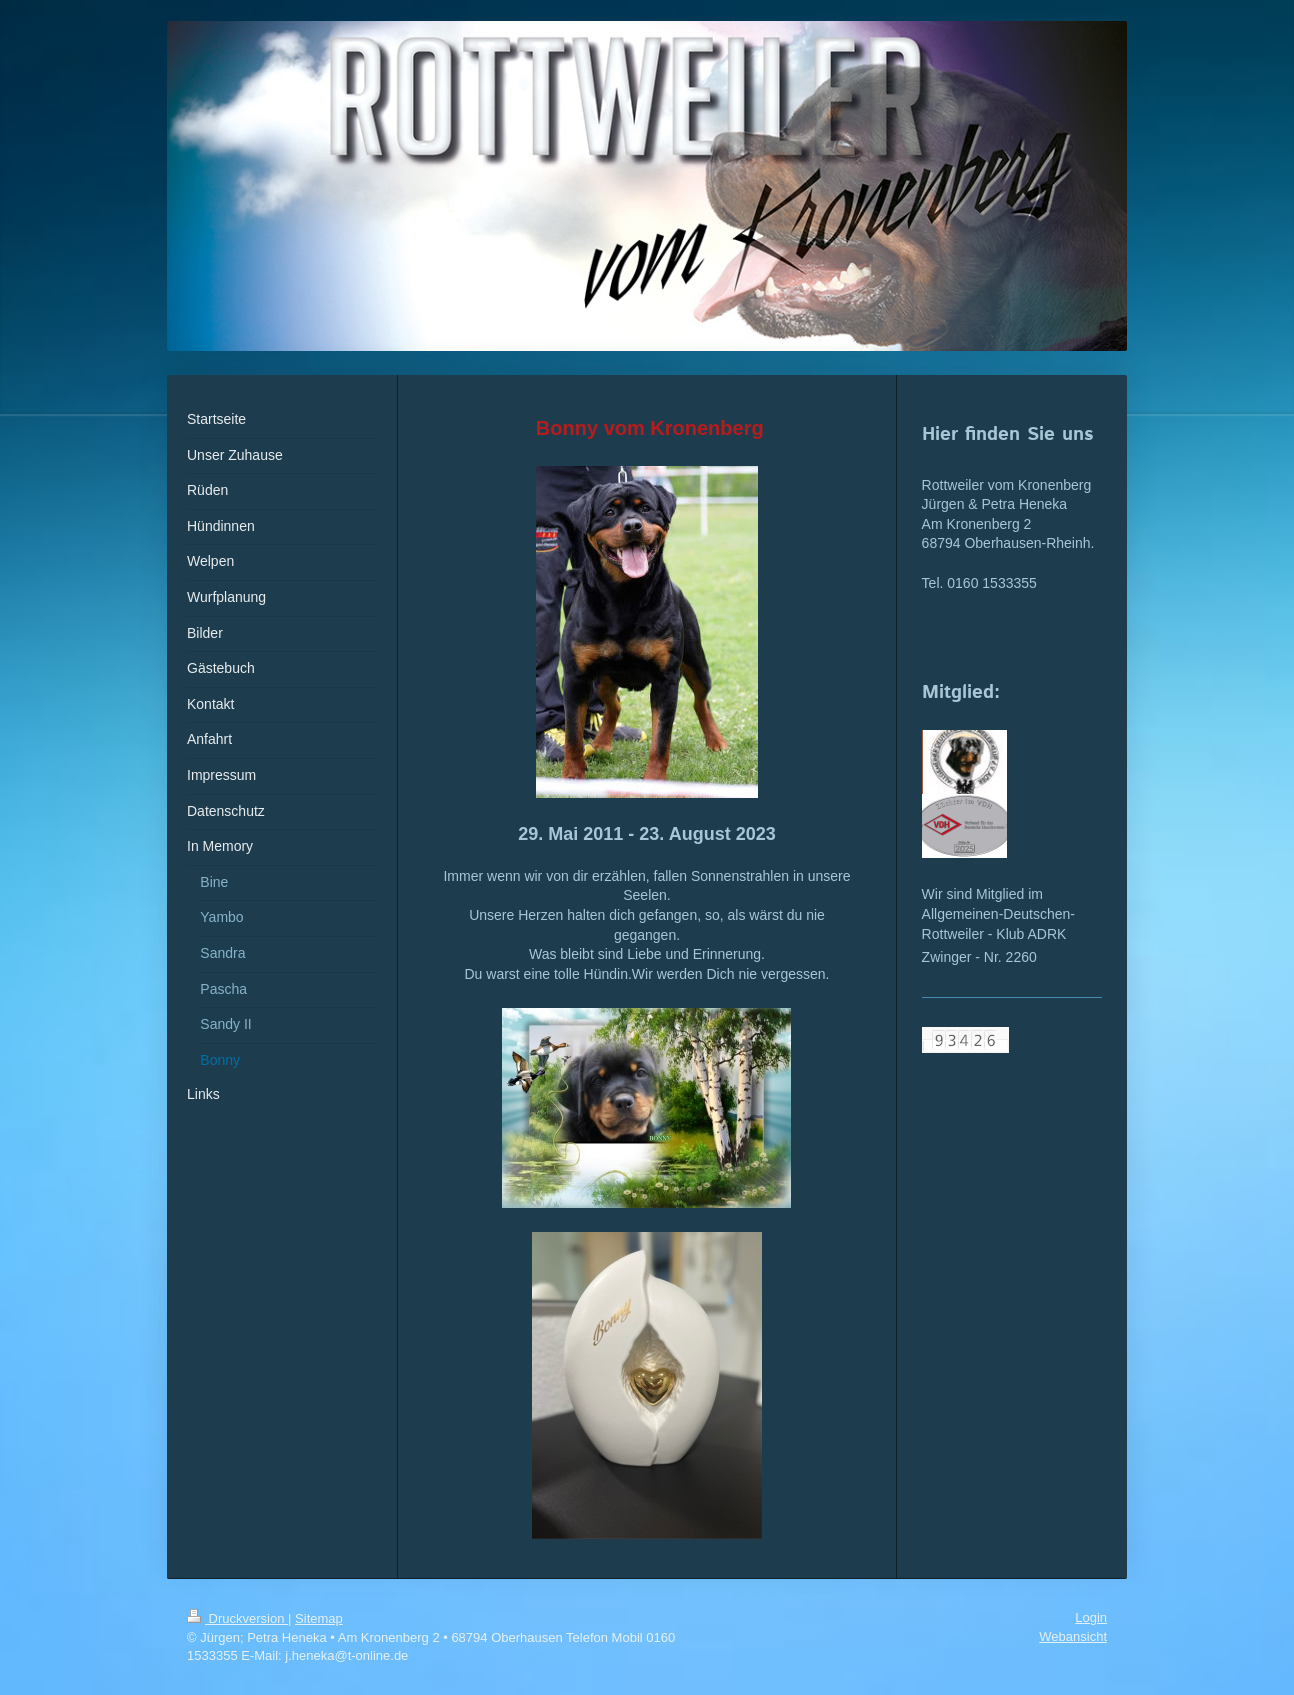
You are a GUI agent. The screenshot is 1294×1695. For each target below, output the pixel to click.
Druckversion (237, 1618)
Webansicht (1073, 1636)
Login (1091, 1617)
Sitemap (319, 1618)
